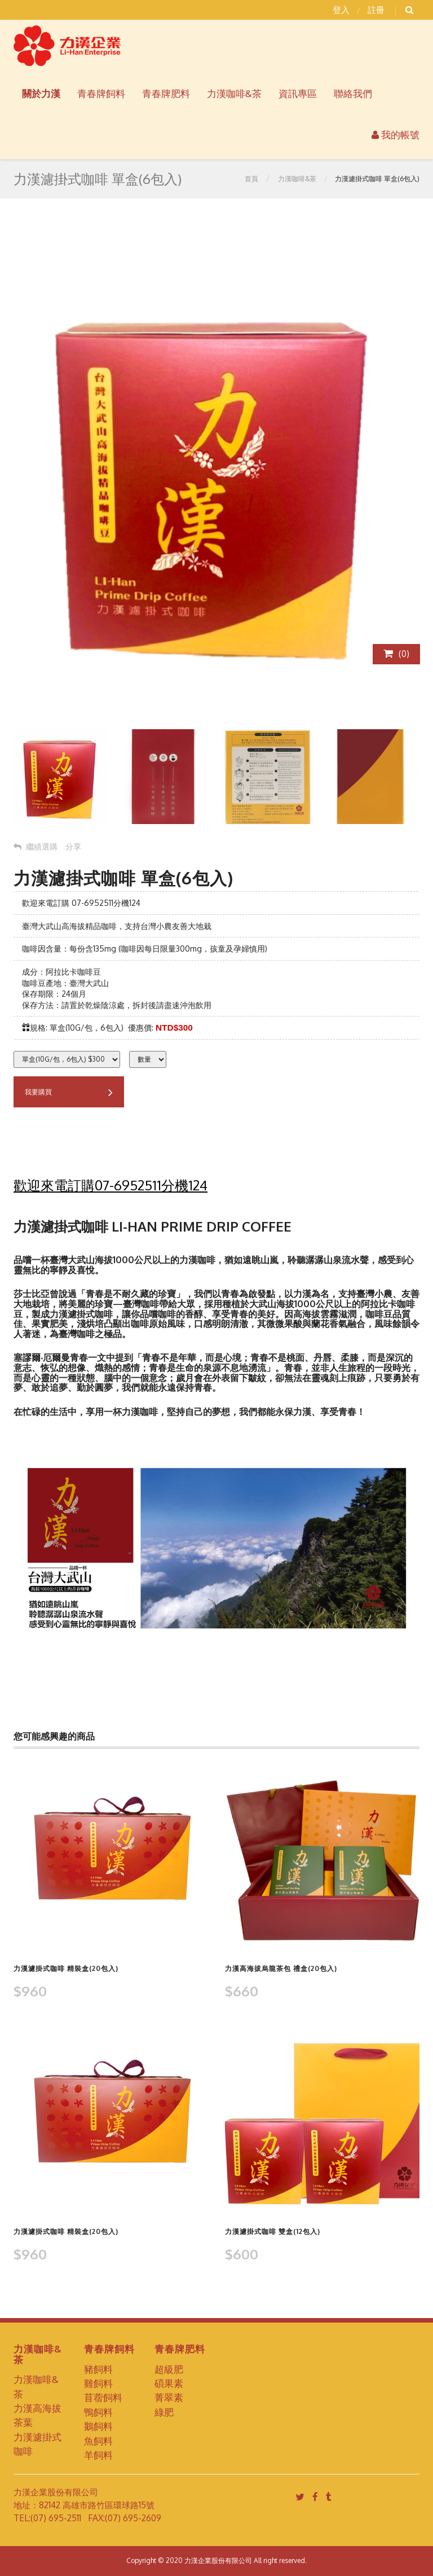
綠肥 (164, 2412)
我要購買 (69, 1093)
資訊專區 (298, 93)
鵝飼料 (98, 2426)
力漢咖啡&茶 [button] (234, 93)
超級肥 (168, 2369)
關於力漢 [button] (41, 93)
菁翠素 (168, 2397)
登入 (341, 9)
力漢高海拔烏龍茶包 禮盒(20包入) (281, 1968)
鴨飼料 (98, 2412)
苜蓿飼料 (103, 2397)
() (396, 653)
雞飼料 (98, 2383)
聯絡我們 (353, 93)
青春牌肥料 (166, 93)
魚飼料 (98, 2441)
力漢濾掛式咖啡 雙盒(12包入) (272, 2231)
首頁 (251, 178)
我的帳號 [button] (395, 135)
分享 (73, 846)
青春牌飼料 (101, 93)
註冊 (376, 9)
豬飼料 (98, 2369)
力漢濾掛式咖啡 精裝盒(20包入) (66, 1968)
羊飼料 (98, 2455)
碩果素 (168, 2383)
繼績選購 (36, 846)
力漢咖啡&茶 (297, 178)
